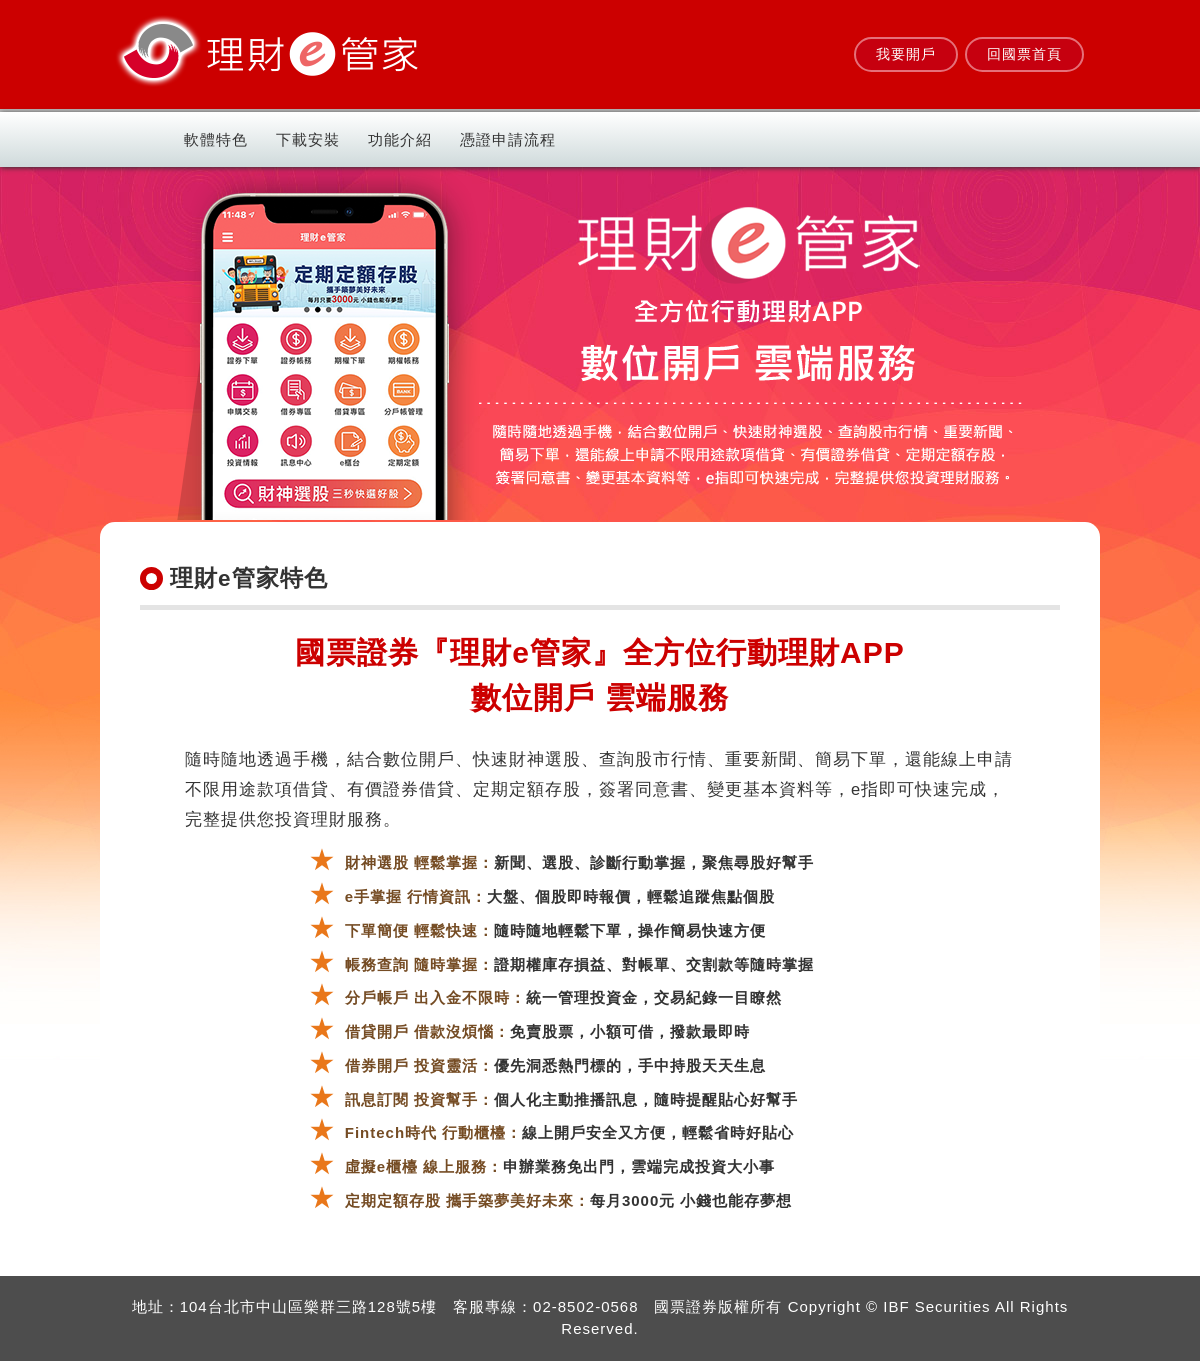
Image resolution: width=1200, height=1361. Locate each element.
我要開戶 (906, 54)
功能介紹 (400, 139)
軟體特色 (216, 139)
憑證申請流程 (508, 139)
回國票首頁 (1024, 54)
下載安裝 (308, 139)
